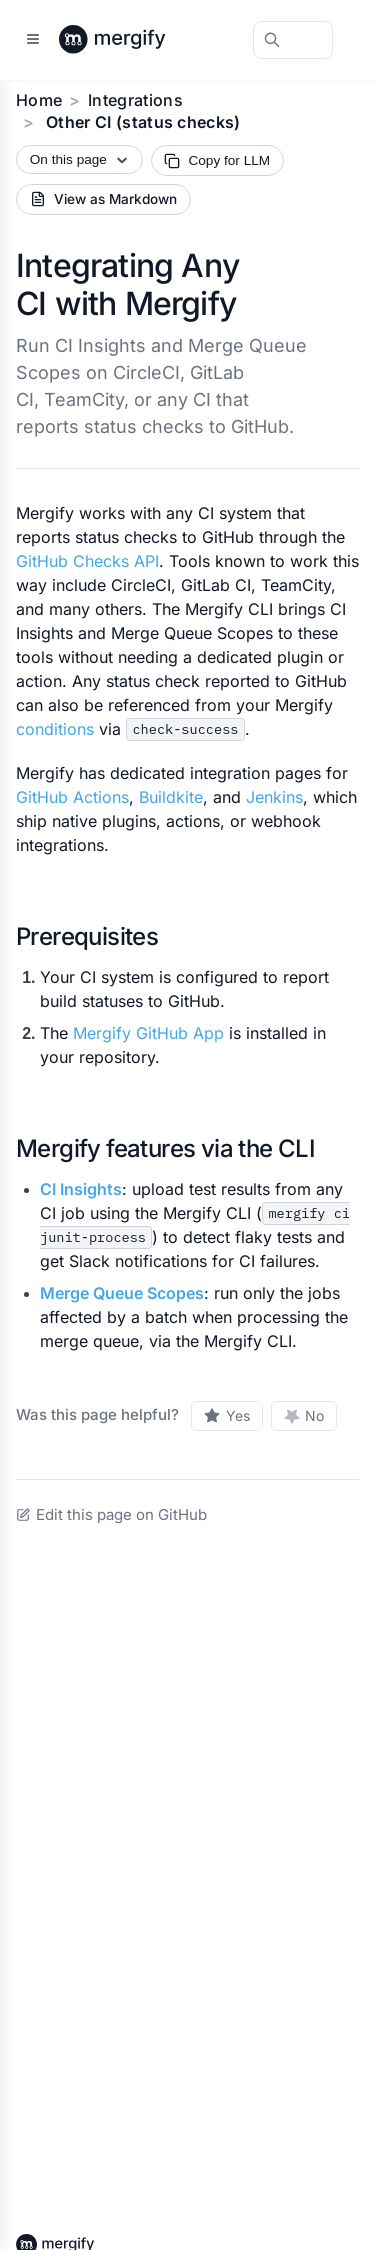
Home (39, 100)
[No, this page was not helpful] (304, 1416)
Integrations (135, 100)
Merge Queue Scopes (122, 1293)
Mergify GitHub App (148, 1033)
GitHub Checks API (87, 561)
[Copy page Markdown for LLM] (217, 160)
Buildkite (171, 797)
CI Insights (81, 1189)
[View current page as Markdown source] (103, 199)
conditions (55, 729)
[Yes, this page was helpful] (227, 1416)
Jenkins (274, 797)
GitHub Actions (72, 797)
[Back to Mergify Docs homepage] (131, 40)
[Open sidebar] (33, 40)
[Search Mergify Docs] (293, 40)
